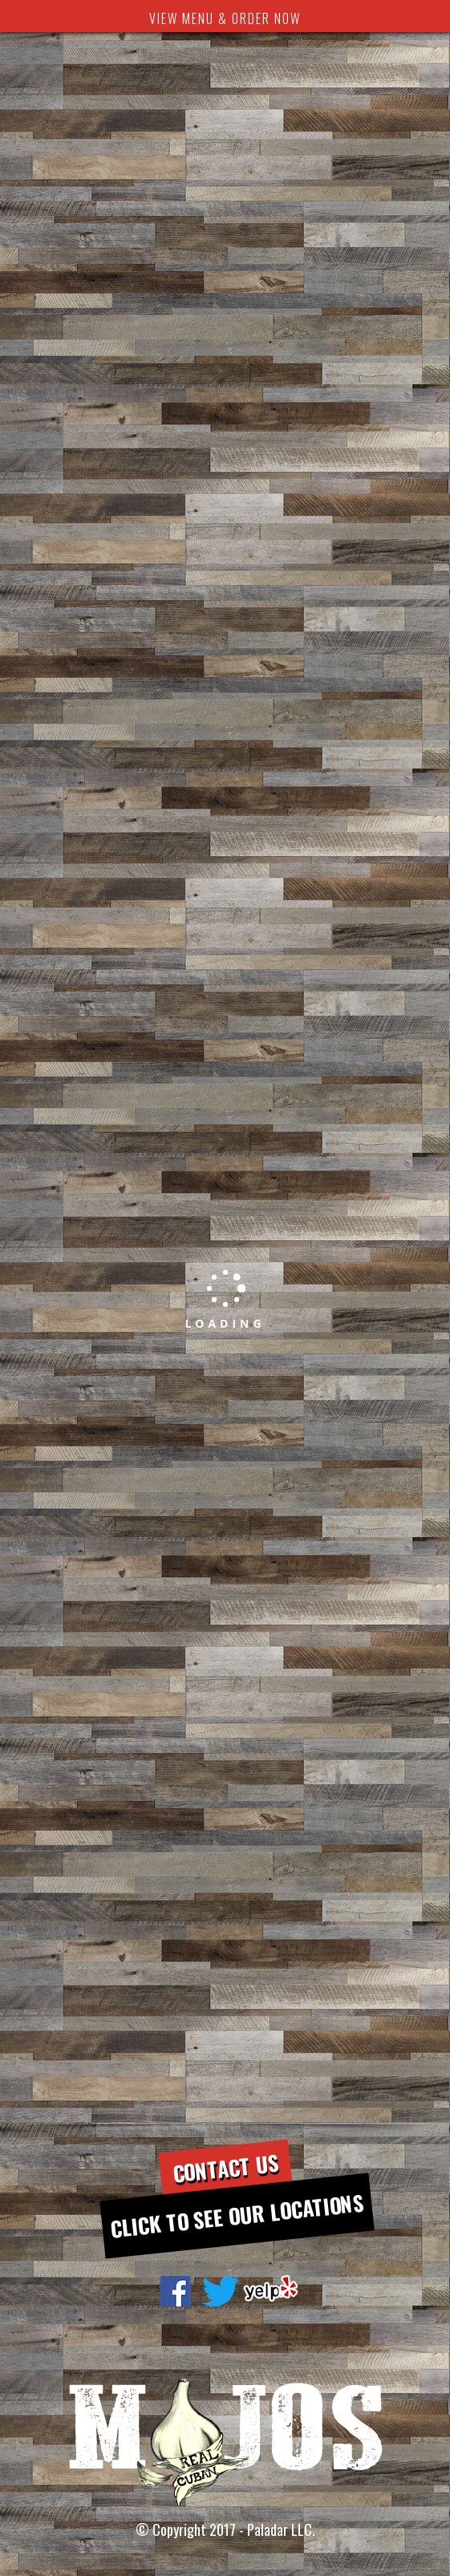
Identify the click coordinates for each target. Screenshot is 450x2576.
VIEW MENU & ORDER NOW (225, 18)
